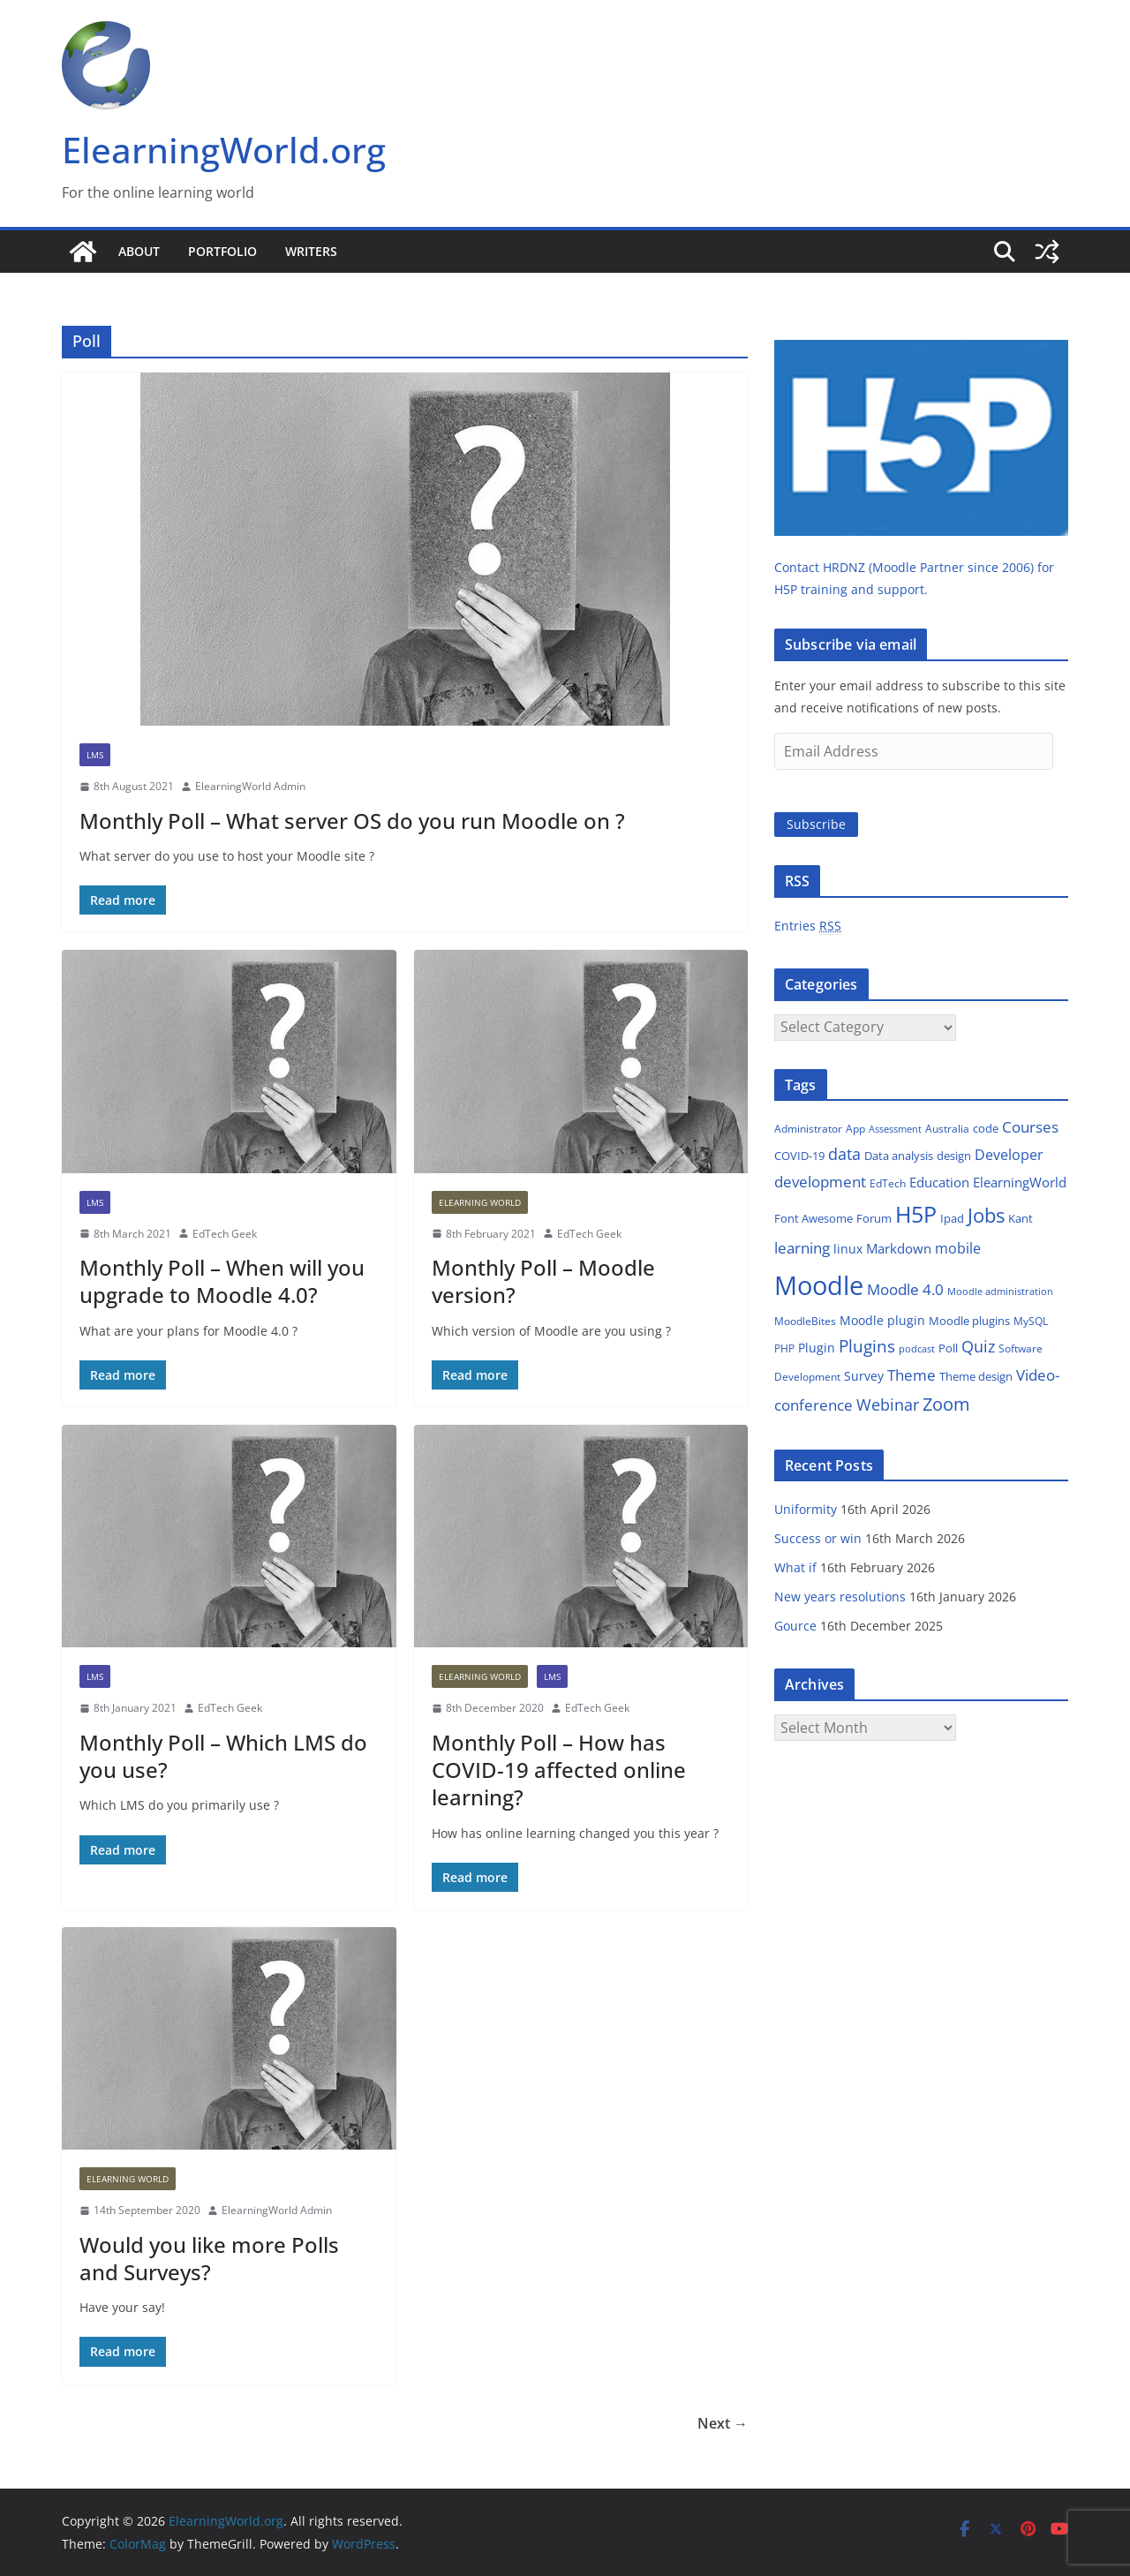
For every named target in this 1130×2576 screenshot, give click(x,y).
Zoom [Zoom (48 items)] (946, 1404)
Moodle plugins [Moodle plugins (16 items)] (969, 1321)
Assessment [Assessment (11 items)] (895, 1128)
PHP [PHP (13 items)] (784, 1348)
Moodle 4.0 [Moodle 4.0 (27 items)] (905, 1289)
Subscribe (816, 824)
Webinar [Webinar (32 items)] (887, 1404)
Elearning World (480, 1202)
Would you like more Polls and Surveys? (209, 2258)
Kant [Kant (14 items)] (1020, 1218)
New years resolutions (840, 1596)
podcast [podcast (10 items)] (917, 1349)
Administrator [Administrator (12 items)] (808, 1128)
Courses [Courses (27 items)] (1030, 1127)
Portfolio (222, 251)
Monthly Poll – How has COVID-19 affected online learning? (559, 1769)
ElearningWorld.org (224, 149)
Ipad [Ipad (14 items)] (952, 1218)
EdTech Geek (224, 1233)
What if (795, 1567)
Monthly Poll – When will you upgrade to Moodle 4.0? (222, 1281)
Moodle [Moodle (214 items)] (818, 1285)
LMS (95, 755)
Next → (722, 2423)
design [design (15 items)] (954, 1156)
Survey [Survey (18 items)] (864, 1375)
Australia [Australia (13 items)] (947, 1128)
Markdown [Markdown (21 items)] (898, 1248)
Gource (795, 1625)
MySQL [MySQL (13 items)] (1030, 1321)
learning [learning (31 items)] (802, 1247)
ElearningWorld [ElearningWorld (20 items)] (1019, 1182)
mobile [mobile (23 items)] (958, 1248)
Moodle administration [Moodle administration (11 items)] (1000, 1291)
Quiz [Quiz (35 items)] (978, 1346)
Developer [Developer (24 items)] (1009, 1154)
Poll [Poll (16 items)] (948, 1348)
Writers (311, 251)
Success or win (818, 1538)
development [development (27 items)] (820, 1181)
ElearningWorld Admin (250, 786)
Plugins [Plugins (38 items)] (867, 1346)
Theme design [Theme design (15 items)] (976, 1376)
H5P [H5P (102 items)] (916, 1214)
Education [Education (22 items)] (939, 1182)
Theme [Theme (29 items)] (911, 1375)
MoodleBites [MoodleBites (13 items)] (805, 1321)
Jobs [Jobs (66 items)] (986, 1214)
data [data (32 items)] (844, 1153)
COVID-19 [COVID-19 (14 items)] (799, 1156)
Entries (807, 926)
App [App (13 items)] (855, 1128)
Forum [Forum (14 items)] (874, 1218)
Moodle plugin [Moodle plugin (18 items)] (882, 1320)
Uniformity (805, 1509)
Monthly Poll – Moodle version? (543, 1281)
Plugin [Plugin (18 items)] (816, 1347)
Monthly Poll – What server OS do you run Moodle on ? (352, 820)
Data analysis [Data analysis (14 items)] (898, 1156)
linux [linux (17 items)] (848, 1248)
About (139, 251)
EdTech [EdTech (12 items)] (888, 1183)
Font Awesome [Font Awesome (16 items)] (813, 1218)
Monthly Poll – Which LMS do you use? (223, 1756)
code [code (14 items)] (985, 1128)
